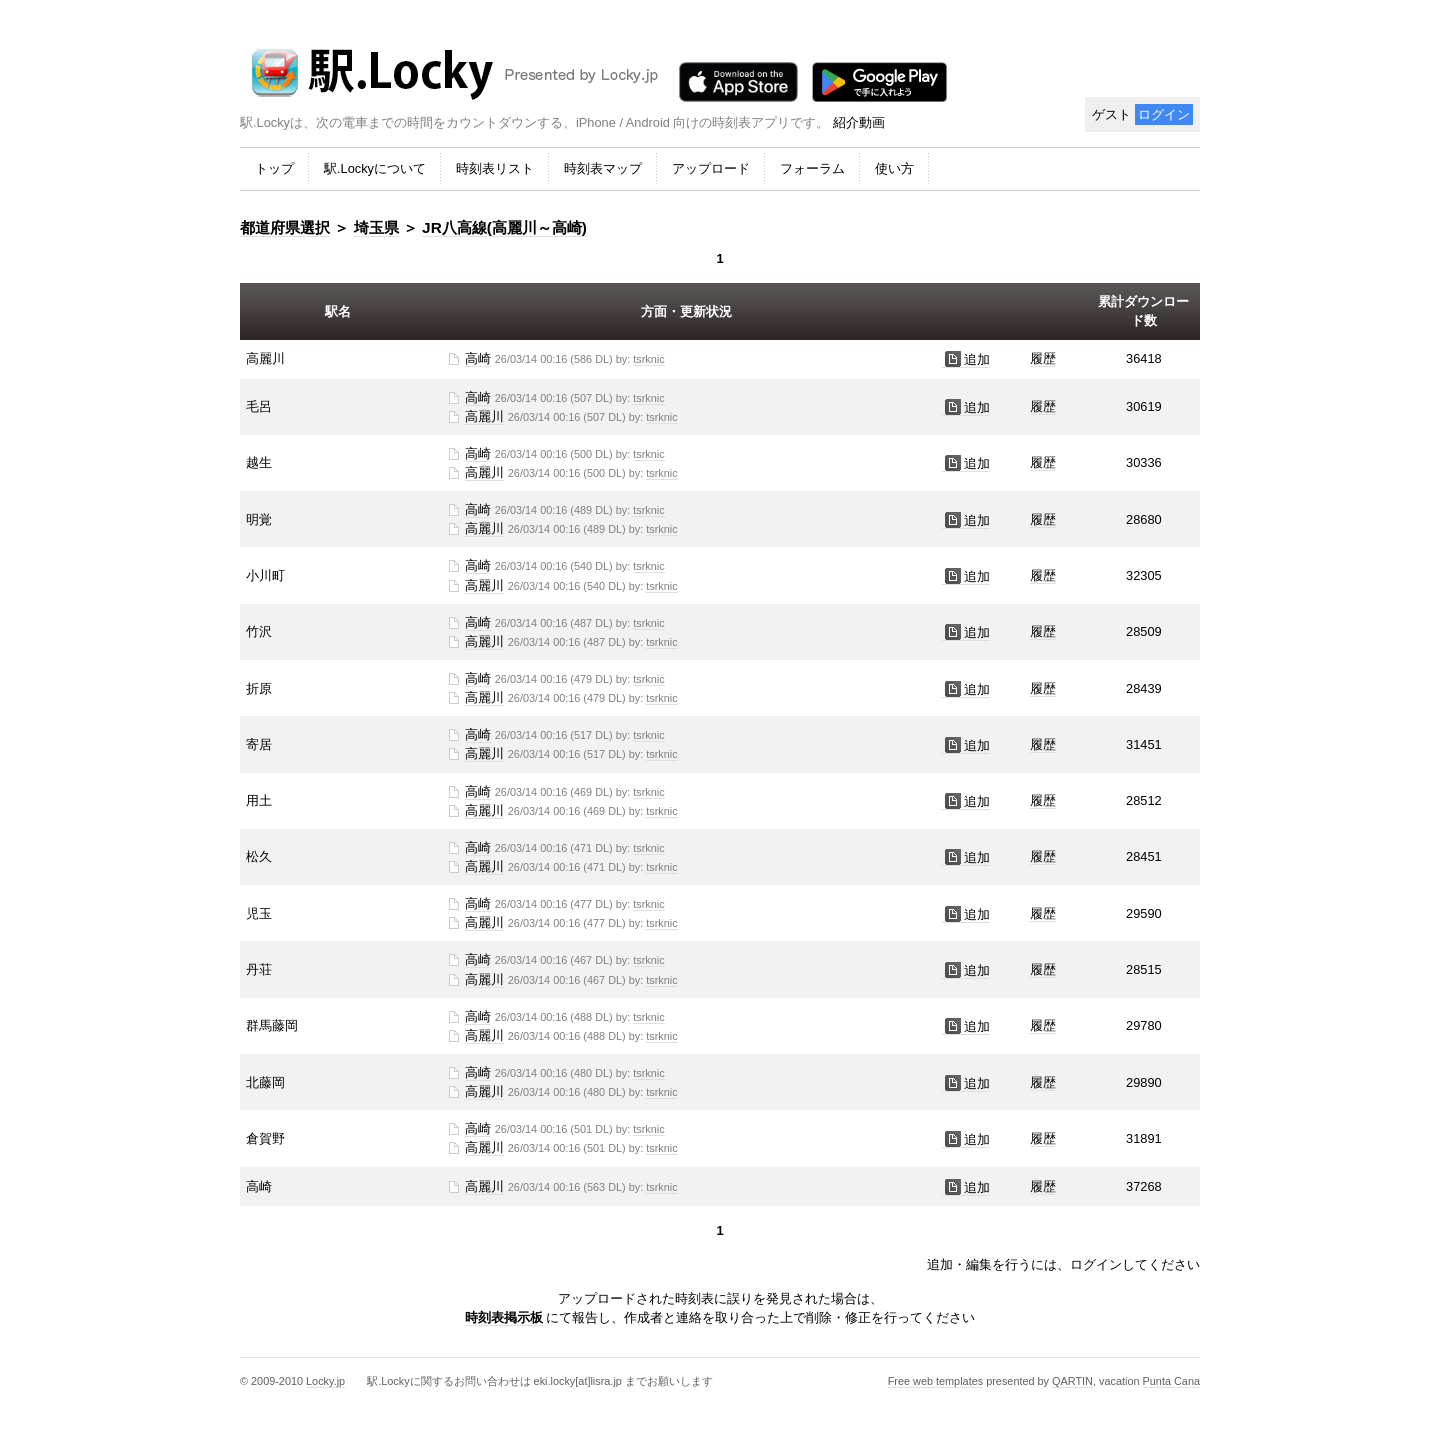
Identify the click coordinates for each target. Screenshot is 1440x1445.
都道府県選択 (285, 227)
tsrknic (648, 359)
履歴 (1043, 358)
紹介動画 (859, 122)
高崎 (478, 358)
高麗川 (484, 416)
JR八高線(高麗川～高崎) (504, 227)
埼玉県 (376, 227)
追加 (966, 360)
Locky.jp (325, 1381)
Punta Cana (1171, 1381)
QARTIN (1072, 1381)
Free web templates (936, 1381)
